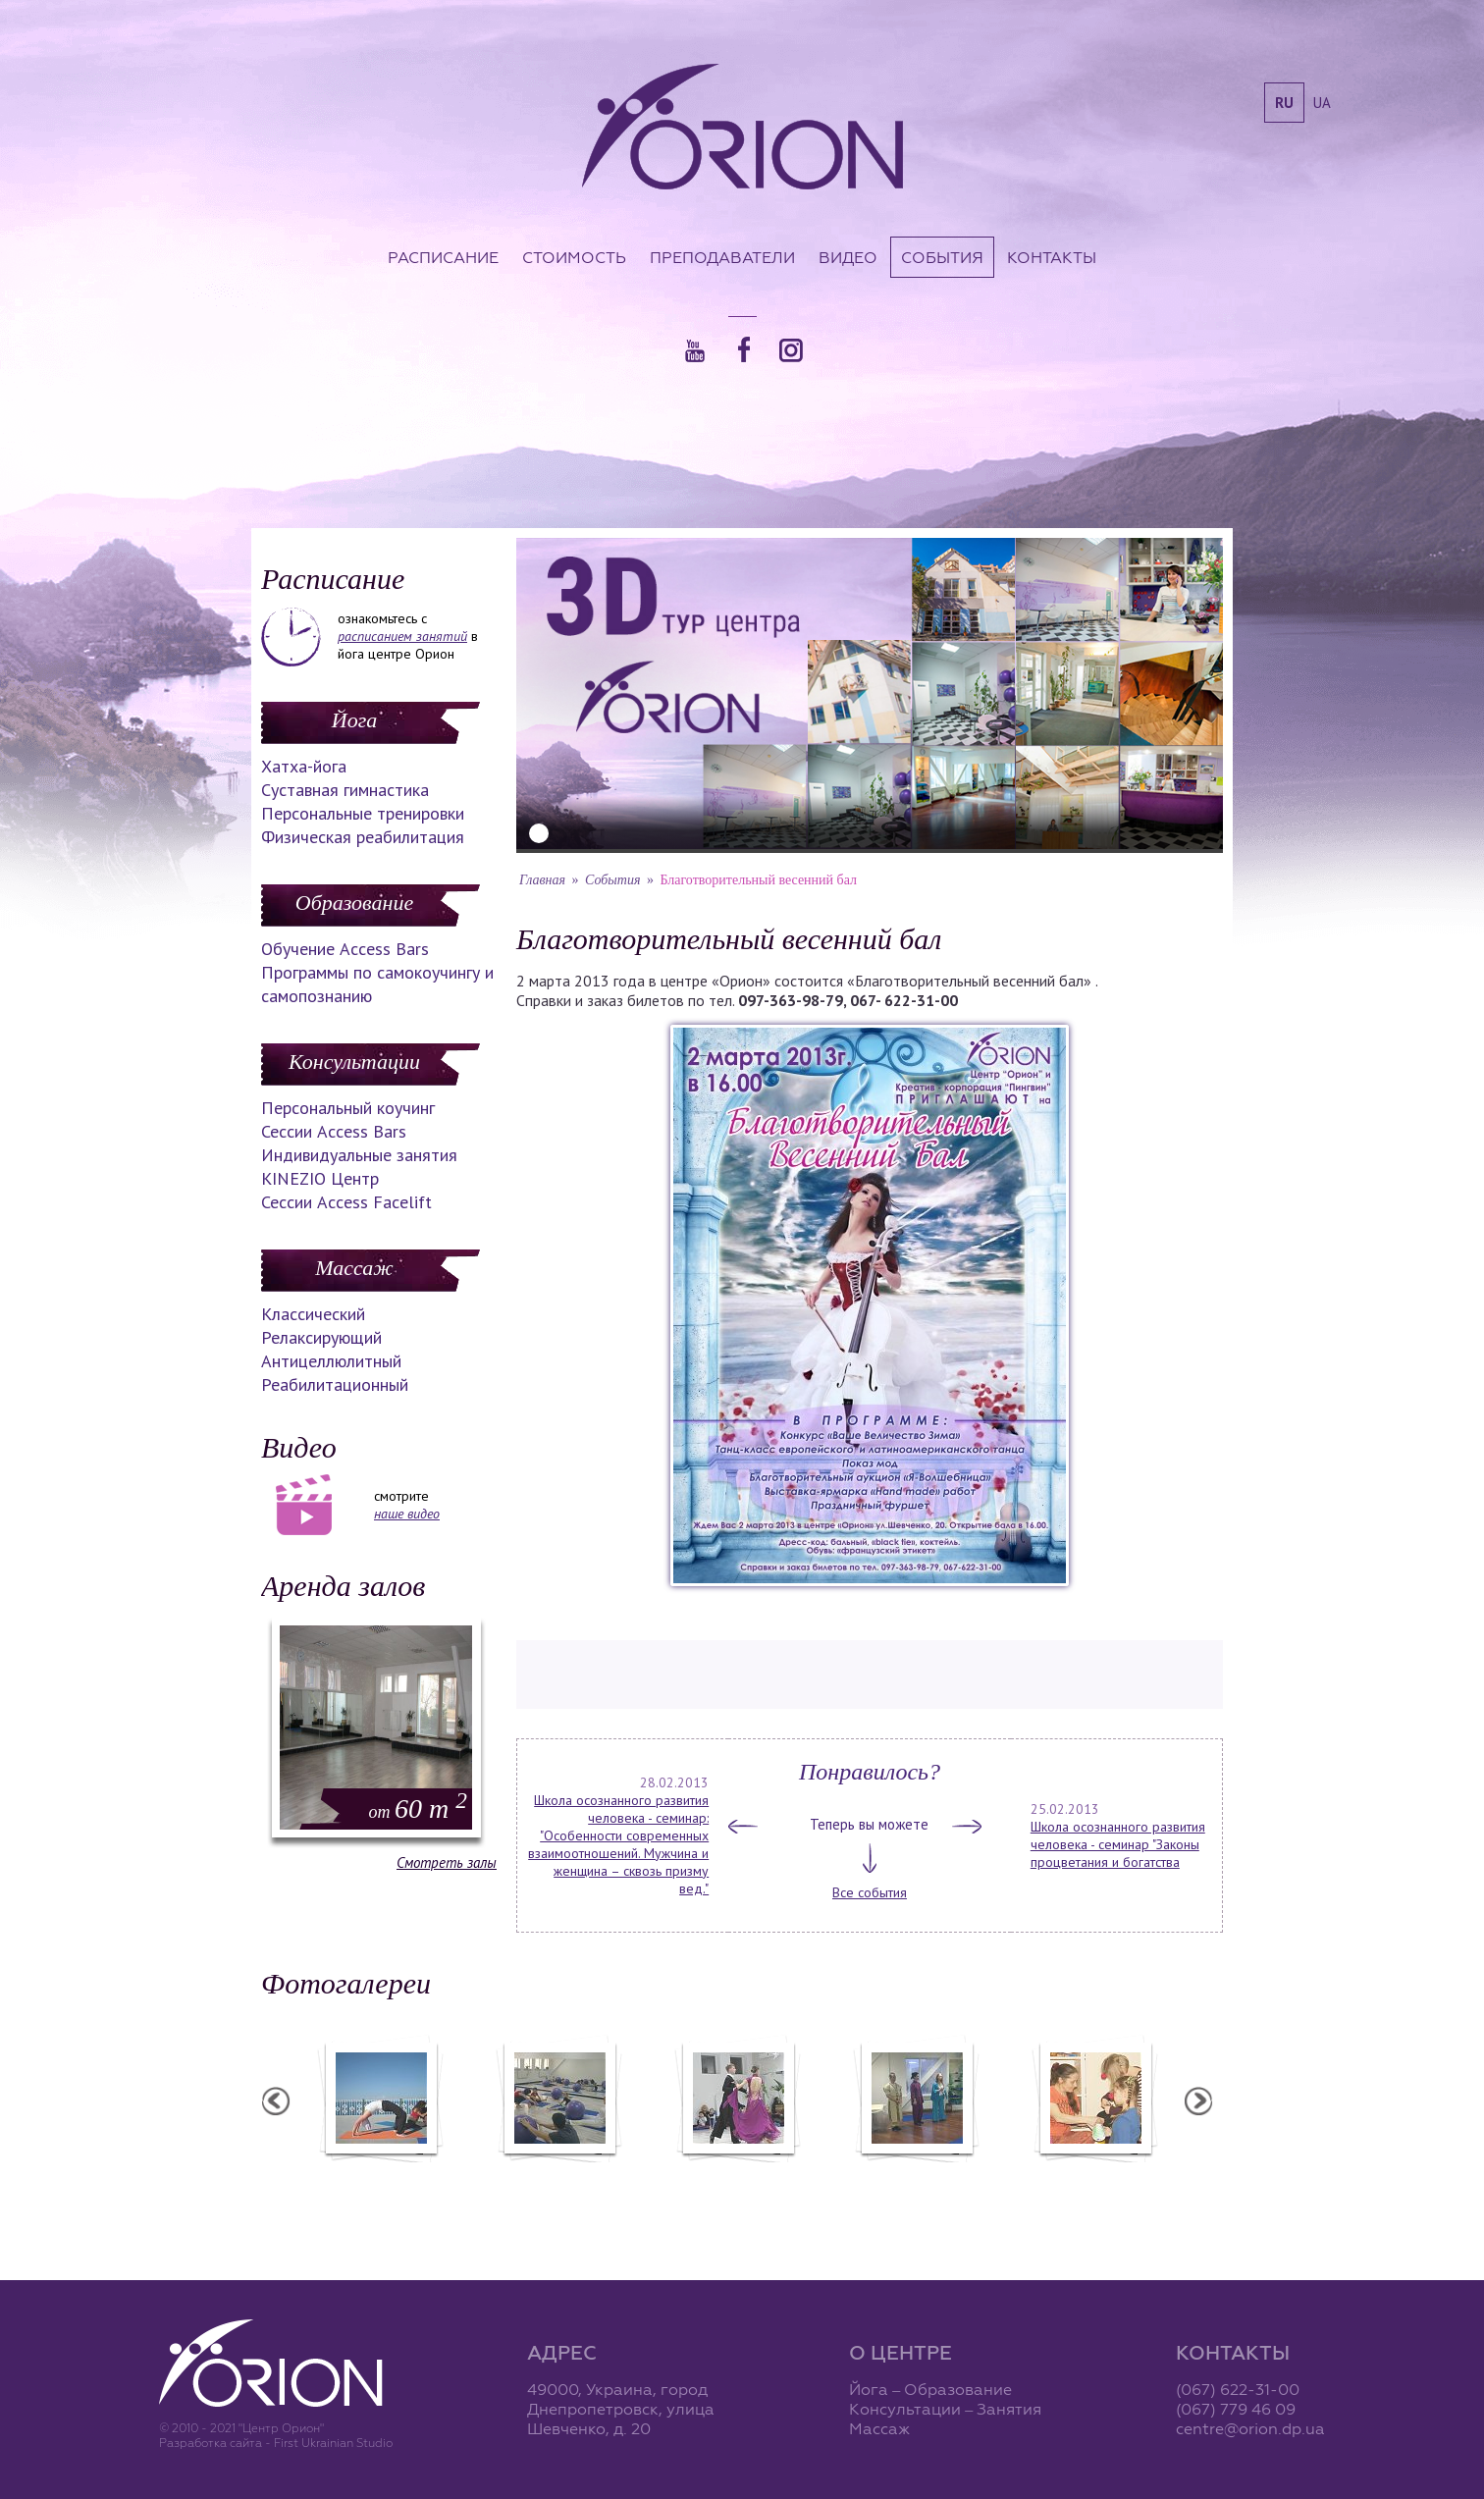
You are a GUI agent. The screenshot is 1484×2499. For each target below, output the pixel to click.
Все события (869, 1892)
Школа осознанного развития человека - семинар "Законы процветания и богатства (1118, 1844)
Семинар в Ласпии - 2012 (379, 2175)
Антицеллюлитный (331, 1361)
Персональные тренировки (362, 813)
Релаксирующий (321, 1337)
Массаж (354, 1267)
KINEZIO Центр (320, 1178)
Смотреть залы (447, 1862)
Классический (313, 1314)
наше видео (407, 1513)
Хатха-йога (303, 766)
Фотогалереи (346, 1983)
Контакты (1051, 257)
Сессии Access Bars (333, 1131)
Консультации (354, 1061)
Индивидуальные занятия (359, 1154)
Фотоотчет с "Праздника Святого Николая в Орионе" (737, 2184)
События (942, 257)
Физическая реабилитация (362, 836)
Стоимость (574, 257)
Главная (542, 880)
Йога (354, 720)
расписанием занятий (402, 636)
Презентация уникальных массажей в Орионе (915, 2184)
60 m (418, 1808)
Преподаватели (722, 257)
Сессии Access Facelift (346, 1202)
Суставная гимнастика (345, 789)
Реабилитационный (334, 1384)
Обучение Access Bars (345, 948)
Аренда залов (343, 1585)
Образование (354, 902)
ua (1322, 102)
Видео (848, 257)
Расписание (443, 257)
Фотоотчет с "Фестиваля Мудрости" (559, 2184)
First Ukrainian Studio (333, 2442)
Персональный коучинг (348, 1107)
